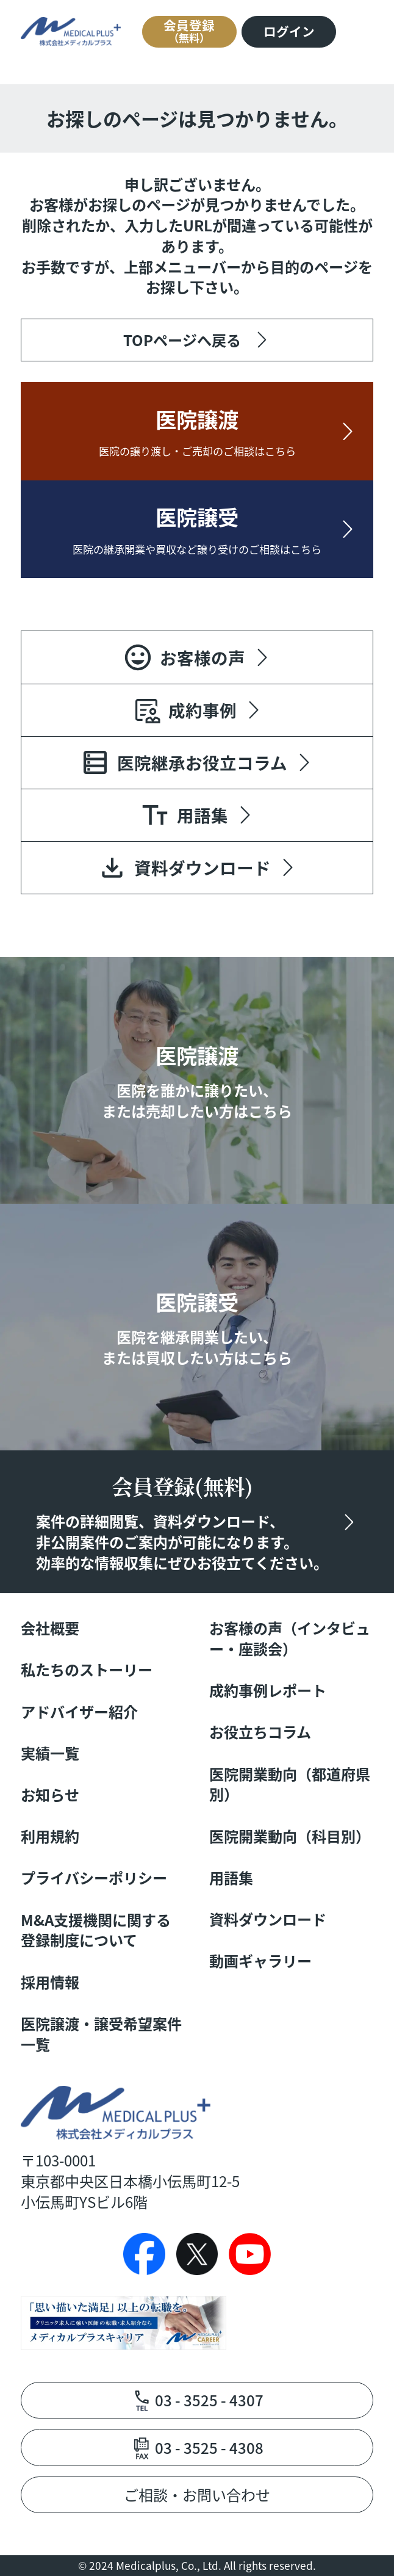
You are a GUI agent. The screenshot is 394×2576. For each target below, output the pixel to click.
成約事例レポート (267, 1690)
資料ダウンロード (267, 1919)
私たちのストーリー (86, 1669)
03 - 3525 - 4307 (209, 2400)
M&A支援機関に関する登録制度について (96, 1930)
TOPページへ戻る (182, 339)
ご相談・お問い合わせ (197, 2494)
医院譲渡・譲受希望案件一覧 (101, 2034)
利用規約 (50, 1836)
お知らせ (50, 1794)
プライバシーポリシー (94, 1877)
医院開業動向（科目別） (289, 1836)
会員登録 (189, 30)
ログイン (289, 31)
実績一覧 (50, 1753)
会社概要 (50, 1628)
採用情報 (50, 1982)
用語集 (231, 1877)
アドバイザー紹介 (79, 1711)
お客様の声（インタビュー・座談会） (289, 1638)
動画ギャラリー (260, 1960)
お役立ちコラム (260, 1731)
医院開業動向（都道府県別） (289, 1784)
